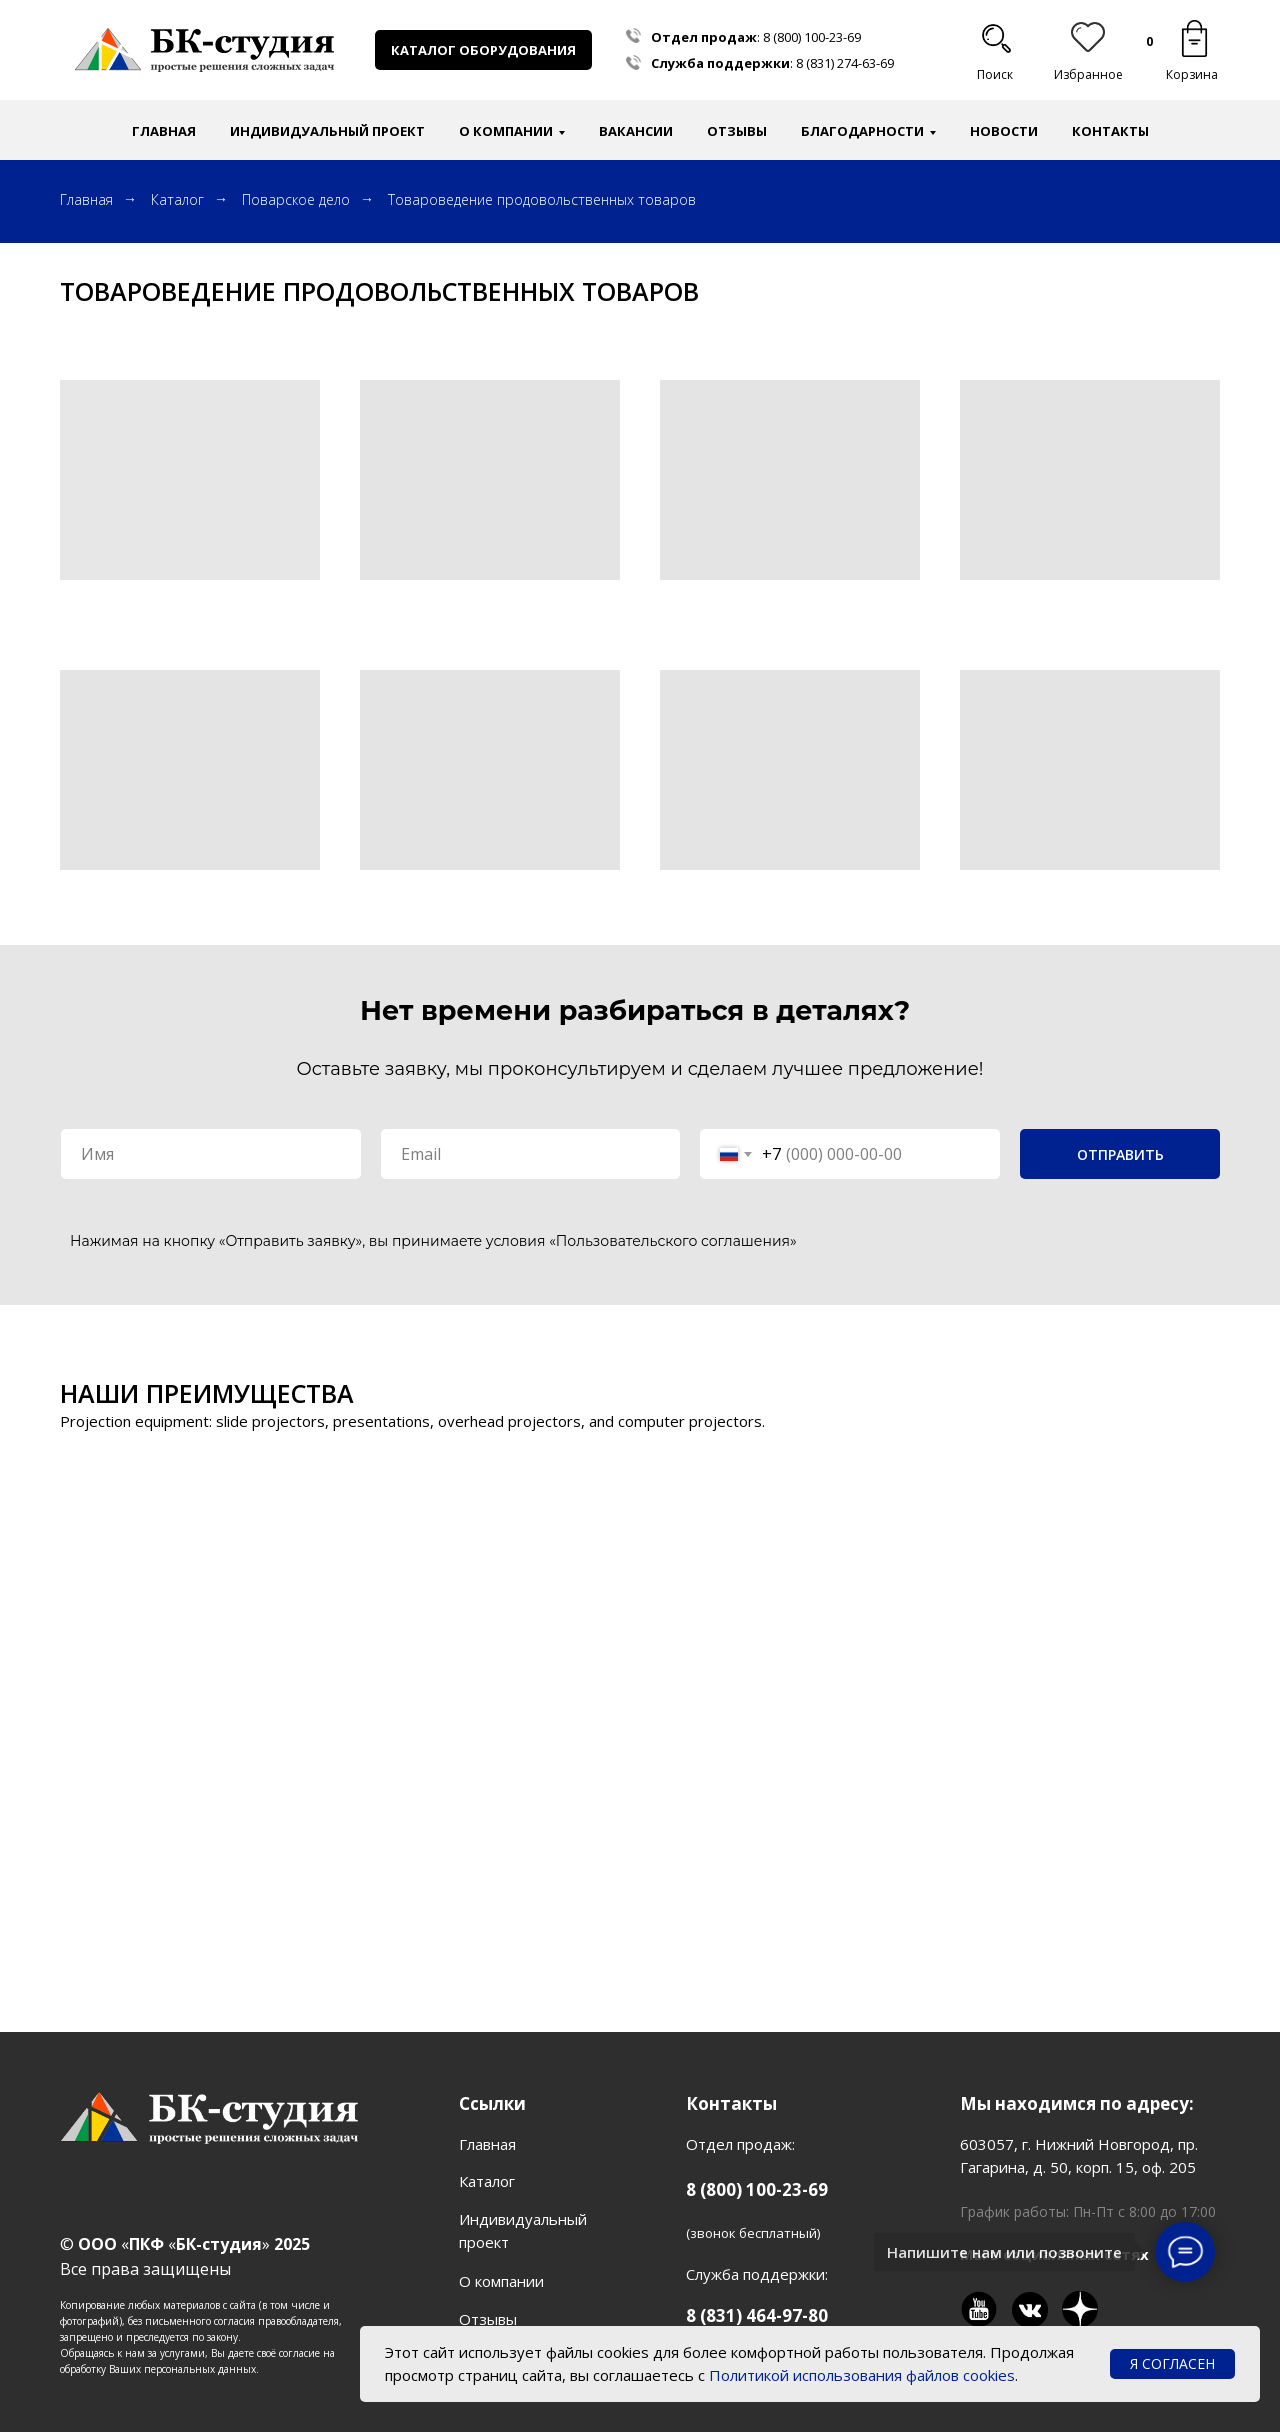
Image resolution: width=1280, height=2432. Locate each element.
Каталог (177, 199)
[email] (531, 1154)
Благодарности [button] (862, 131)
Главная (164, 131)
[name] (211, 1154)
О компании (501, 2281)
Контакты (1110, 131)
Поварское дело (296, 199)
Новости (1004, 131)
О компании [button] (506, 131)
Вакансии (636, 131)
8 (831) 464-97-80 (757, 2315)
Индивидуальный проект (327, 131)
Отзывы (737, 131)
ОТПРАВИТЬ (1120, 1154)
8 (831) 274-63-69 (845, 63)
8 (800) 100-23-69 (812, 37)
